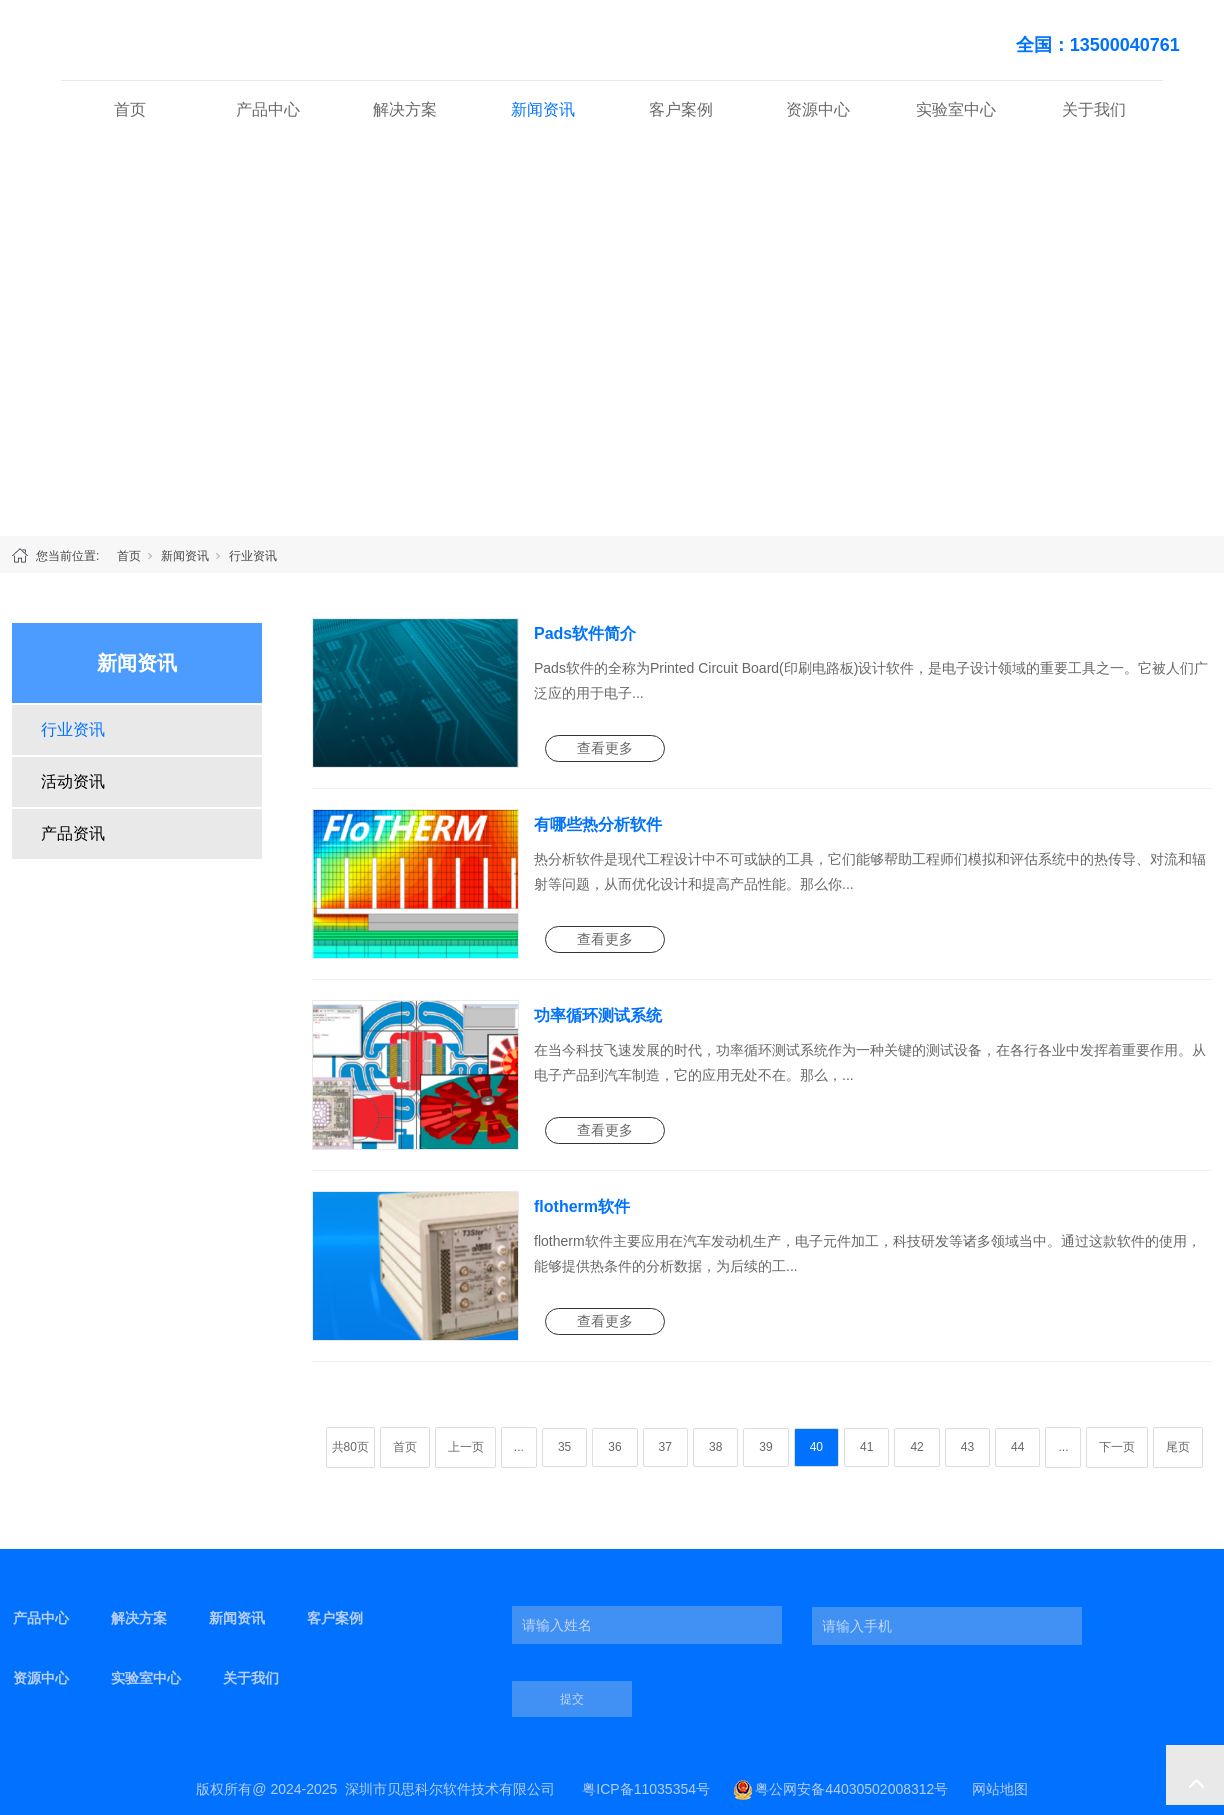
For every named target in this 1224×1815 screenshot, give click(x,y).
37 (665, 1447)
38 (715, 1447)
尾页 (1178, 1447)
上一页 (466, 1447)
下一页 (1117, 1447)
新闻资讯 (543, 109)
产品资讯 (73, 833)
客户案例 (681, 109)
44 (1017, 1447)
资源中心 (818, 109)
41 (866, 1447)
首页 (130, 109)
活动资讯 (73, 781)
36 (614, 1447)
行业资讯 (253, 556)
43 (967, 1447)
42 (916, 1447)
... (519, 1447)
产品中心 (268, 109)
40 (816, 1447)
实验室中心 (956, 109)
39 (765, 1447)
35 (564, 1447)
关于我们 (1094, 109)
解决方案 (405, 109)
